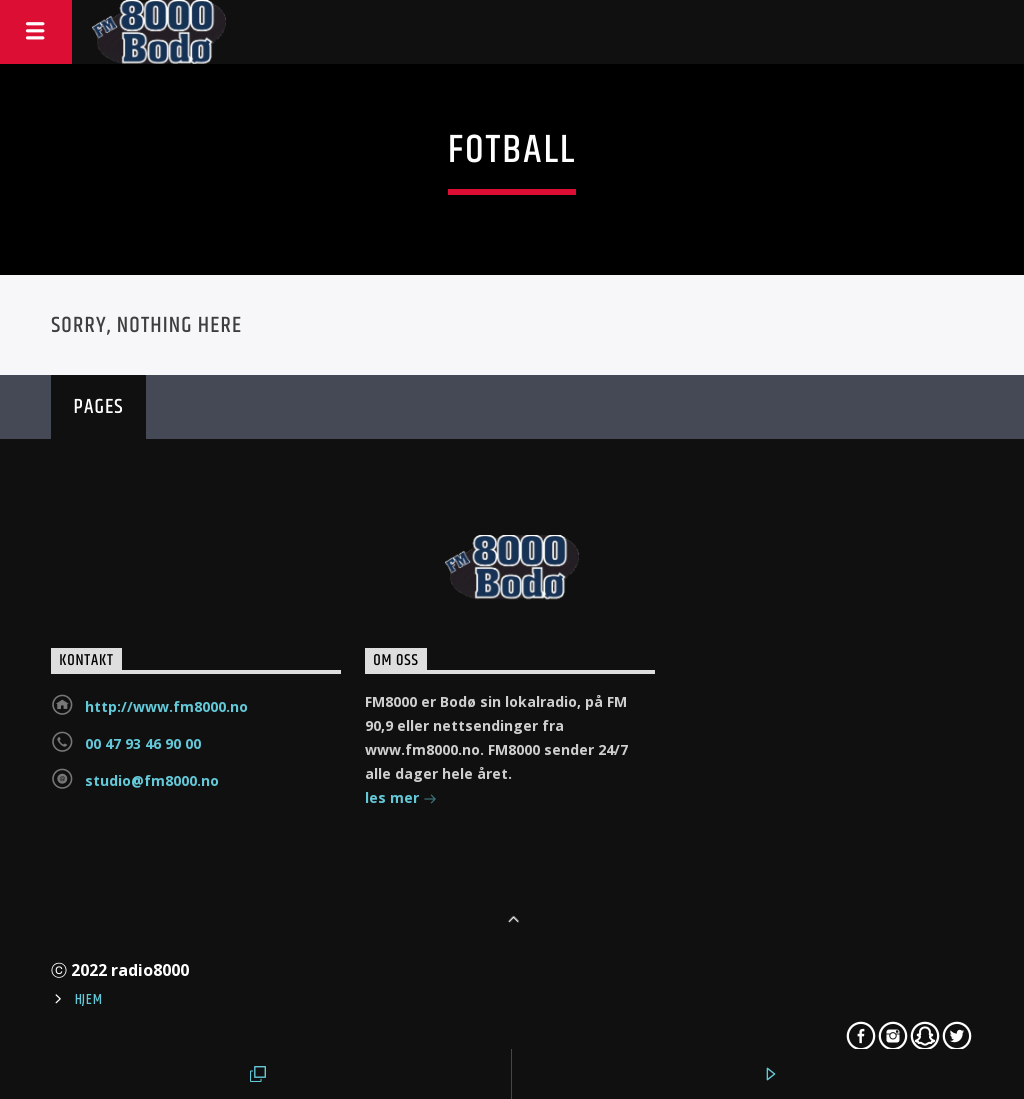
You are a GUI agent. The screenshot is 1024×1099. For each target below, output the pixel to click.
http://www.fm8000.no (166, 706)
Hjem (89, 1000)
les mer (401, 799)
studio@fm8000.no (152, 780)
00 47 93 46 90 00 (143, 743)
